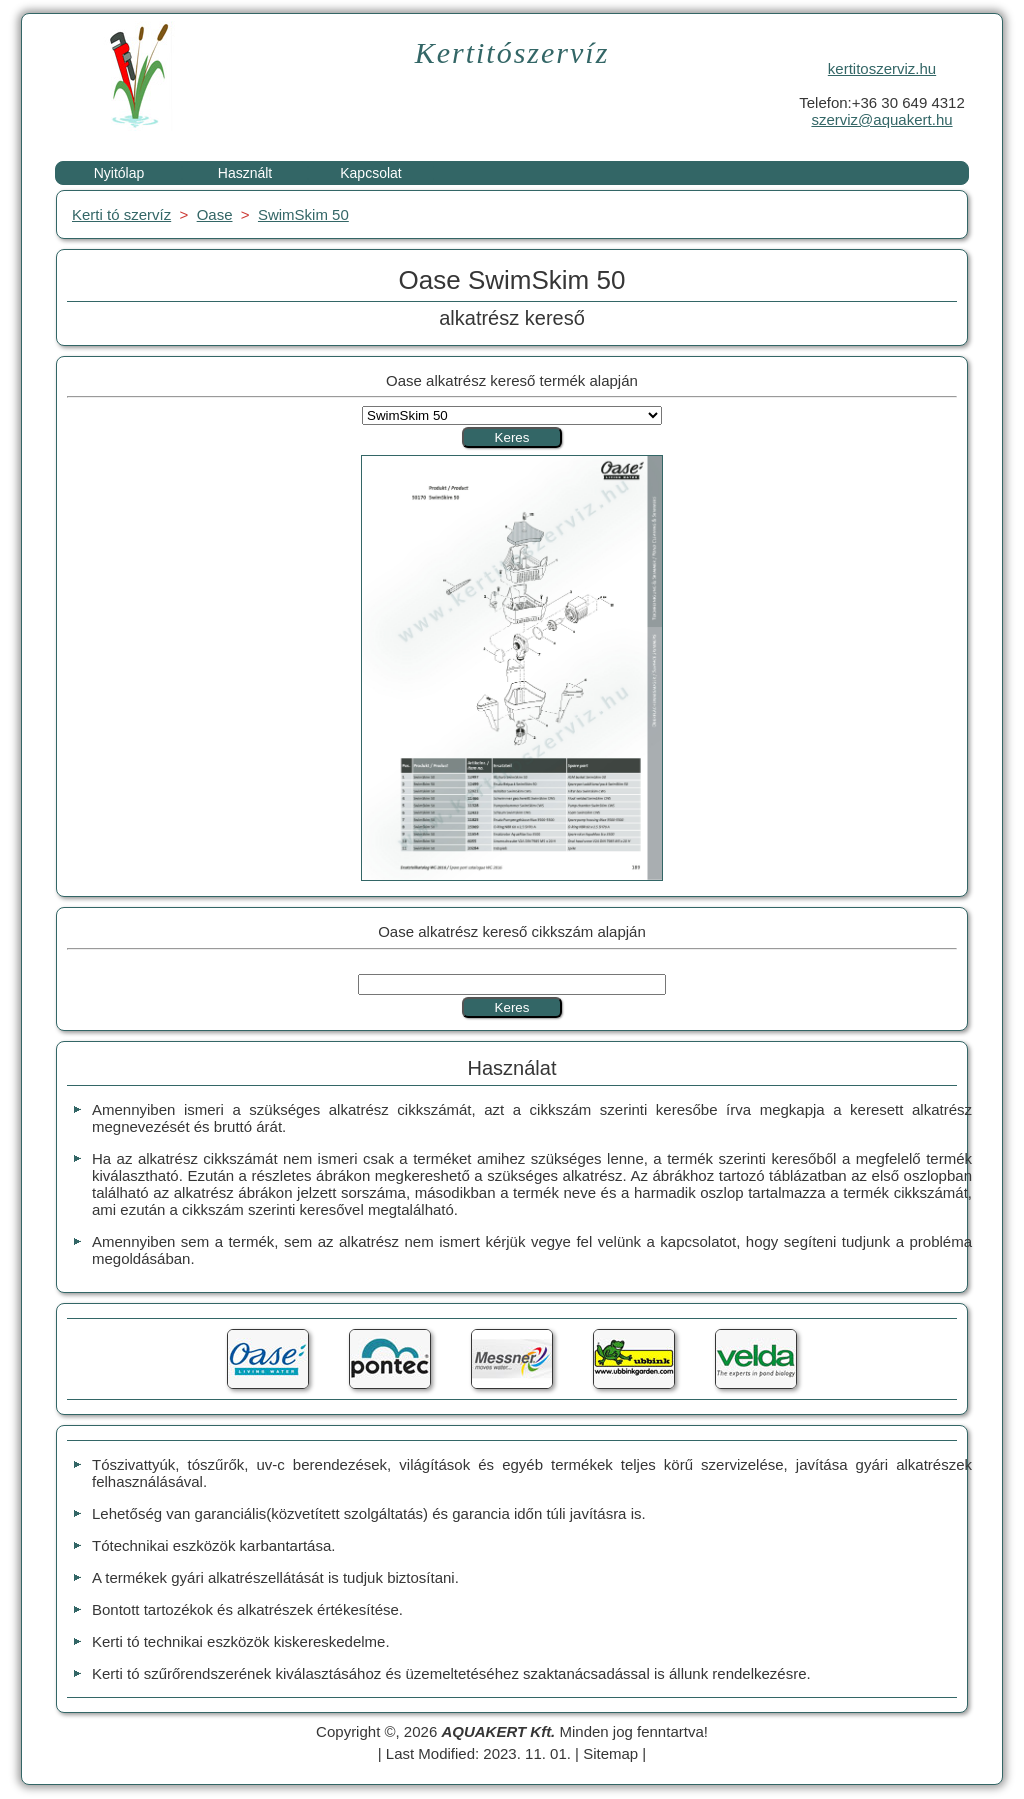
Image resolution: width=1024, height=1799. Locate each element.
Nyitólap (119, 173)
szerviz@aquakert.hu (881, 119)
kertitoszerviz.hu (882, 68)
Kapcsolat (370, 173)
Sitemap (610, 1753)
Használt (245, 173)
